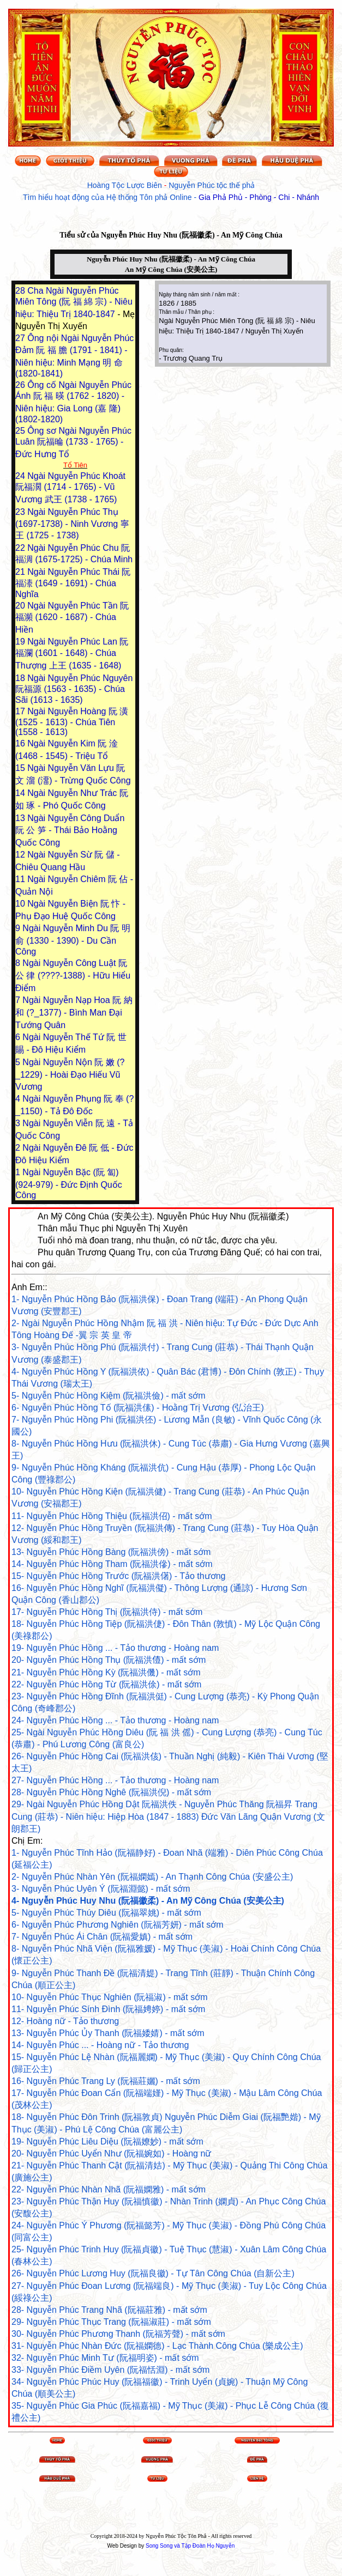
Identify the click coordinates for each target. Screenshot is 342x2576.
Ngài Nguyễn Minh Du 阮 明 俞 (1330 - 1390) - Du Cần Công (72, 940)
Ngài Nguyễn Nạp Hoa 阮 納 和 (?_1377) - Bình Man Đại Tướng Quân (74, 1012)
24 (21, 476)
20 (21, 605)
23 (21, 512)
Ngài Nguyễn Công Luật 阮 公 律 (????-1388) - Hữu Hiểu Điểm (72, 975)
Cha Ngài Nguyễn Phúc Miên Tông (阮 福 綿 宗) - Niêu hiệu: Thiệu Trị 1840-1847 (74, 302)
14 (21, 793)
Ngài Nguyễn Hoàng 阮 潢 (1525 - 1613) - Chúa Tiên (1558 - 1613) (71, 722)
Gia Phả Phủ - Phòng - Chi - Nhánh (259, 197)
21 (21, 571)
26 (21, 385)
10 (21, 903)
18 (21, 678)
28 (21, 290)
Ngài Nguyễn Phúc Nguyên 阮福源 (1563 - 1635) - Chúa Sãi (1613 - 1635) (74, 688)
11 (21, 879)
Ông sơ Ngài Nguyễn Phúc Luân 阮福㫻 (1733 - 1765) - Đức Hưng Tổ (73, 442)
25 (21, 430)
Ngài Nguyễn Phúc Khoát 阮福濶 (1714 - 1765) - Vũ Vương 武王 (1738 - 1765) (70, 487)
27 (21, 338)
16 (21, 743)
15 (21, 768)
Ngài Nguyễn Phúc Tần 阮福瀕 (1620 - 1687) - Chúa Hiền (72, 617)
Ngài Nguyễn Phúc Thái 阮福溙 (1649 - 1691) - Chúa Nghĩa (73, 583)
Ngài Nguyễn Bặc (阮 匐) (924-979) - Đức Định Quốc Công (68, 1184)
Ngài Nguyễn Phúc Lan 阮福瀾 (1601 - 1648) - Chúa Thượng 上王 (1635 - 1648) (71, 653)
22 (21, 547)
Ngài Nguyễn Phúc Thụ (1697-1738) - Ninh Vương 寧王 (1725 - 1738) (72, 523)
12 (21, 854)
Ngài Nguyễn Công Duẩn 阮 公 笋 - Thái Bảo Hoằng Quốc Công (69, 830)
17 (21, 711)
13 (21, 818)
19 (21, 641)
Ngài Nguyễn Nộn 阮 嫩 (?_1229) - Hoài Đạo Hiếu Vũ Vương (69, 1074)
